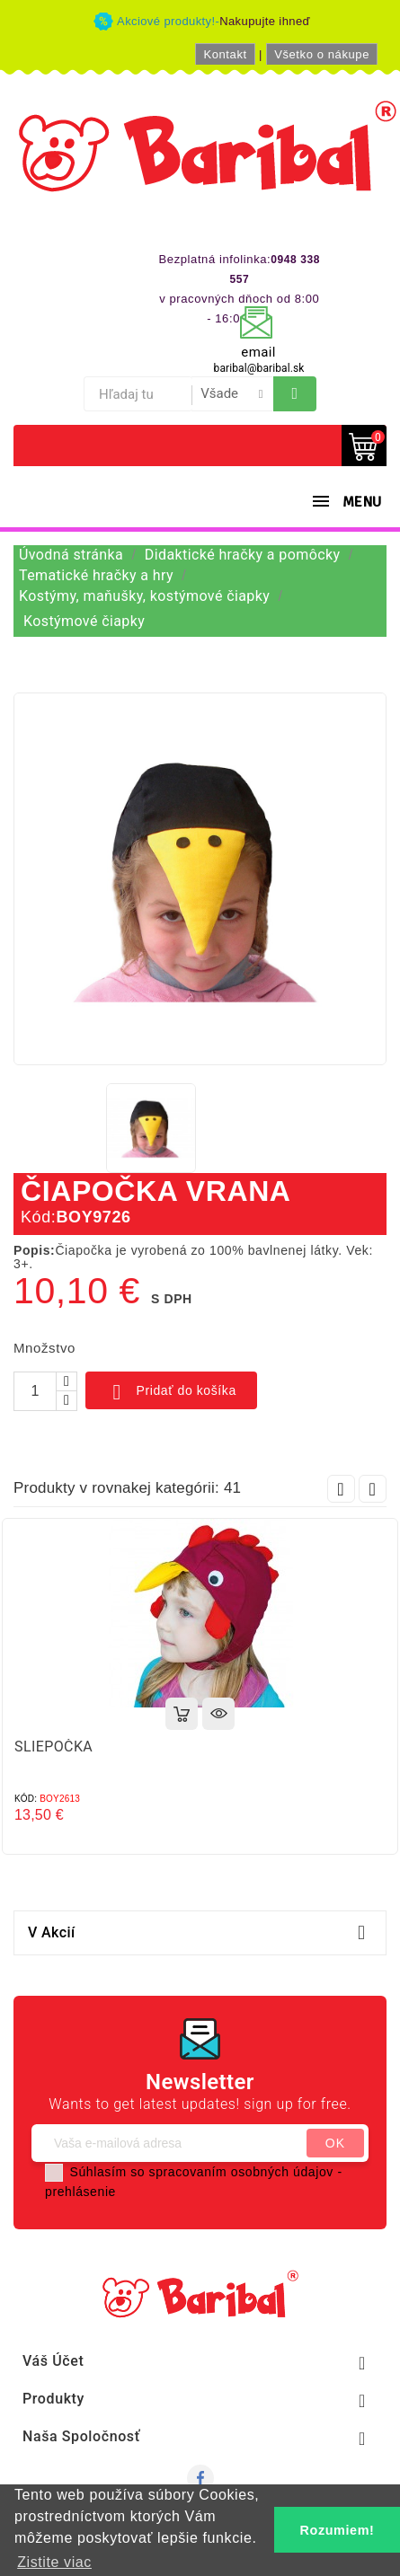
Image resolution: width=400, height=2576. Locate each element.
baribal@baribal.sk (259, 368)
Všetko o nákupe (321, 54)
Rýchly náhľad (218, 1714)
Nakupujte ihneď (264, 21)
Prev (341, 1489)
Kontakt (224, 54)
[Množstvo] (35, 1391)
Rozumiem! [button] (337, 2530)
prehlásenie (80, 2191)
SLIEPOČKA (53, 1746)
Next (373, 1489)
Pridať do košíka (171, 1392)
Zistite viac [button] (54, 2562)
